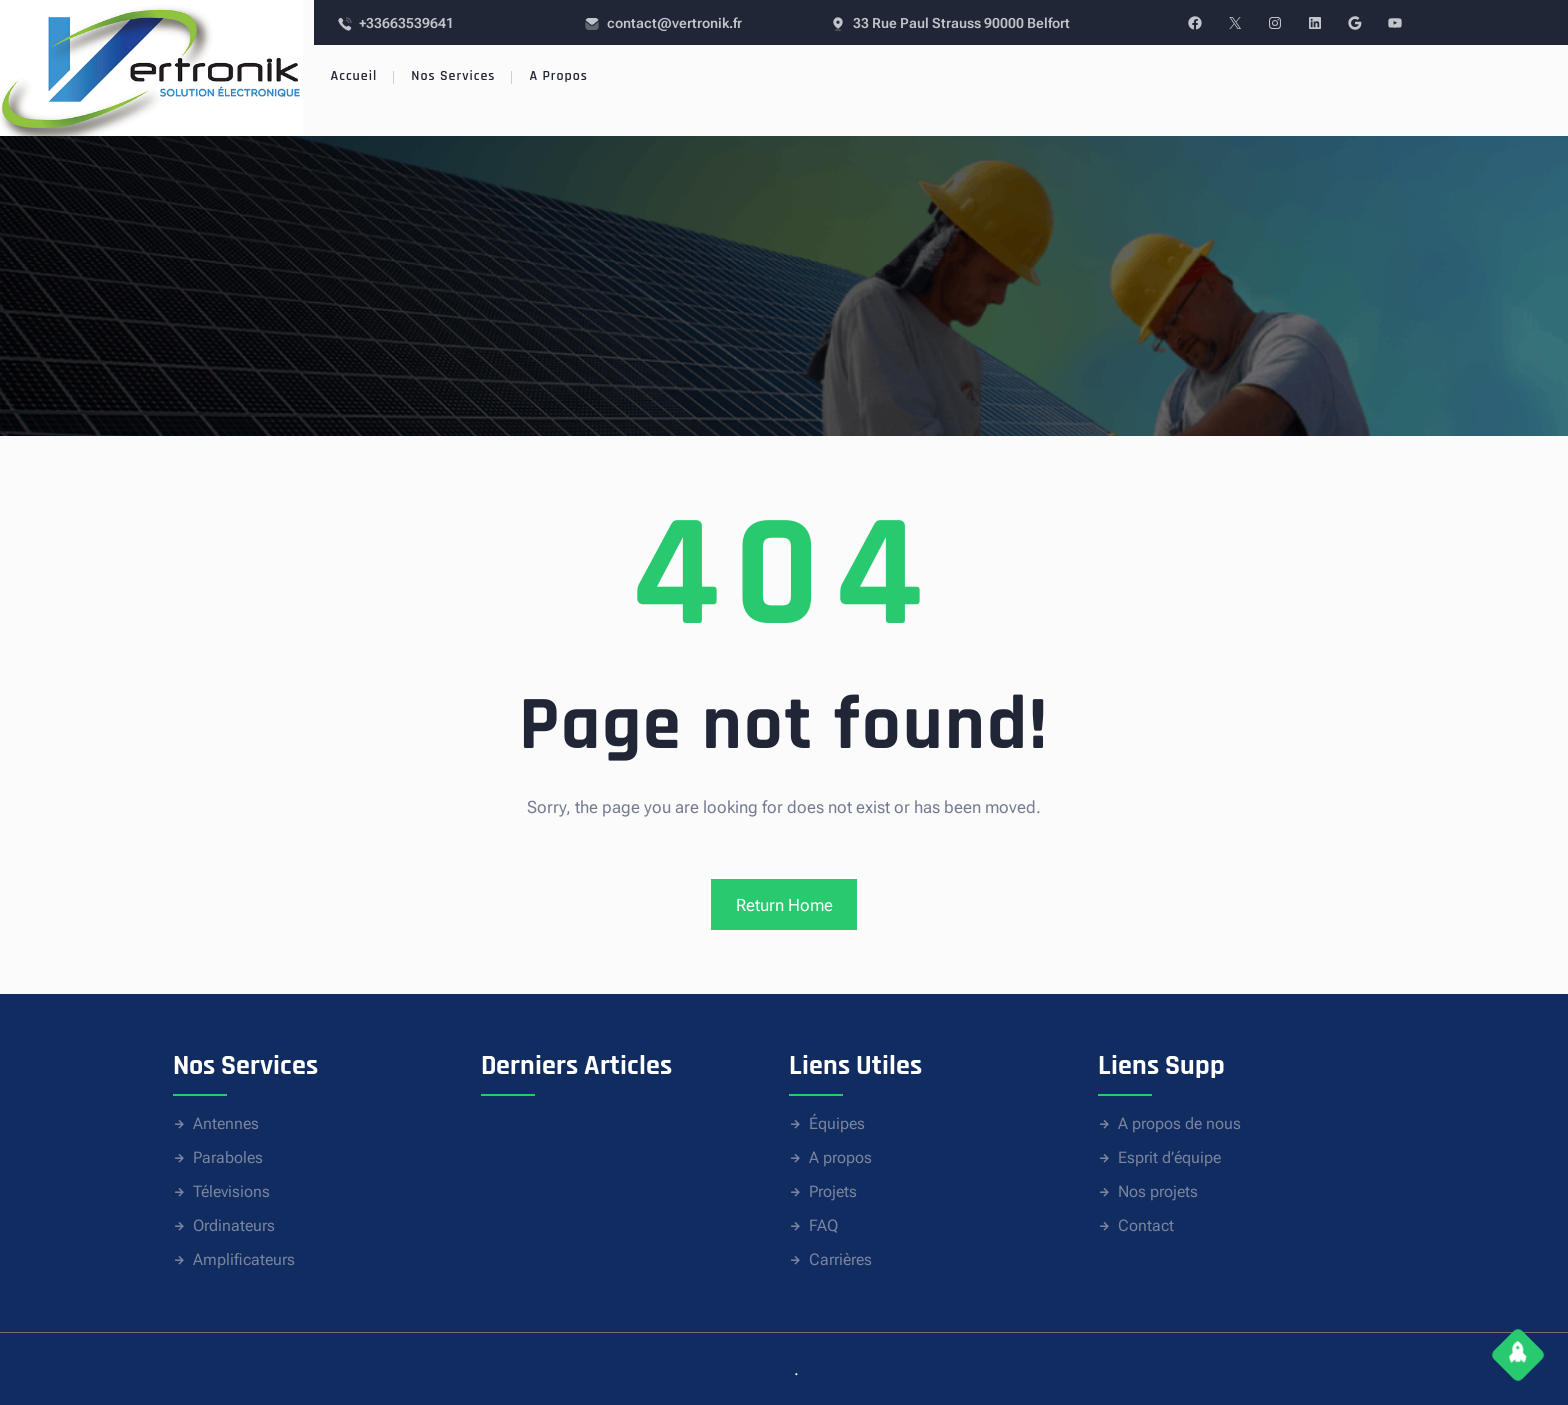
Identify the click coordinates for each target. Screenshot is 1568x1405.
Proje (826, 1191)
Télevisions (231, 1191)
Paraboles (228, 1157)
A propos (840, 1157)
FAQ (823, 1225)
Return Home (784, 905)
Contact (1146, 1225)
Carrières (840, 1259)
